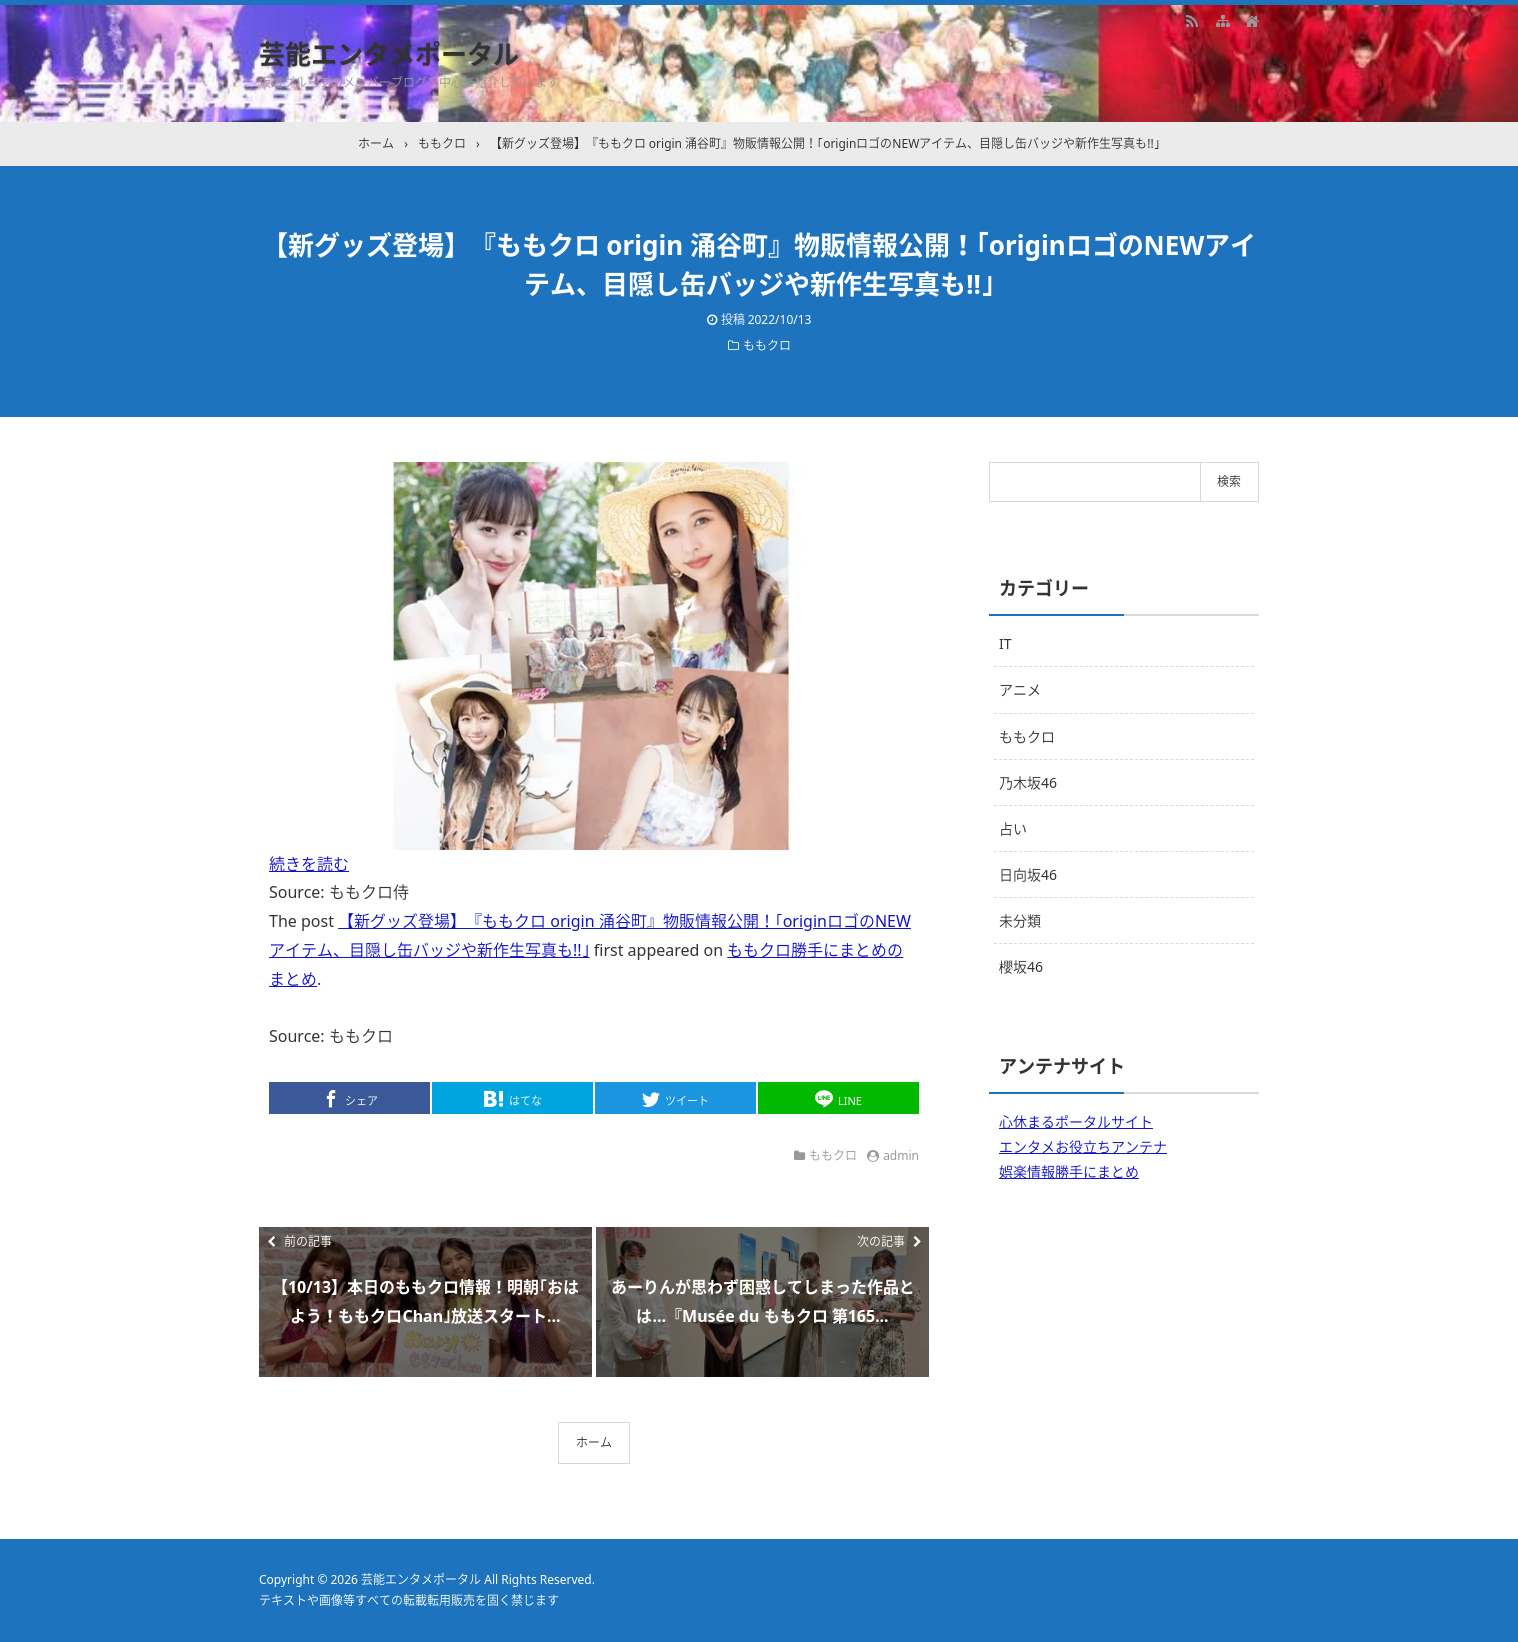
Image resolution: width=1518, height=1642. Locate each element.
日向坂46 (1028, 874)
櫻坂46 (1021, 966)
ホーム (594, 1442)
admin (901, 1155)
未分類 (1020, 920)
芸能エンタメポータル (389, 54)
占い (1013, 828)
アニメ (1020, 689)
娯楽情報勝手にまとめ (1069, 1171)
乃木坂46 (1028, 782)
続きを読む (309, 864)
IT (1005, 643)
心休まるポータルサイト (1076, 1121)
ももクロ (767, 345)
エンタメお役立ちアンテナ (1083, 1146)
